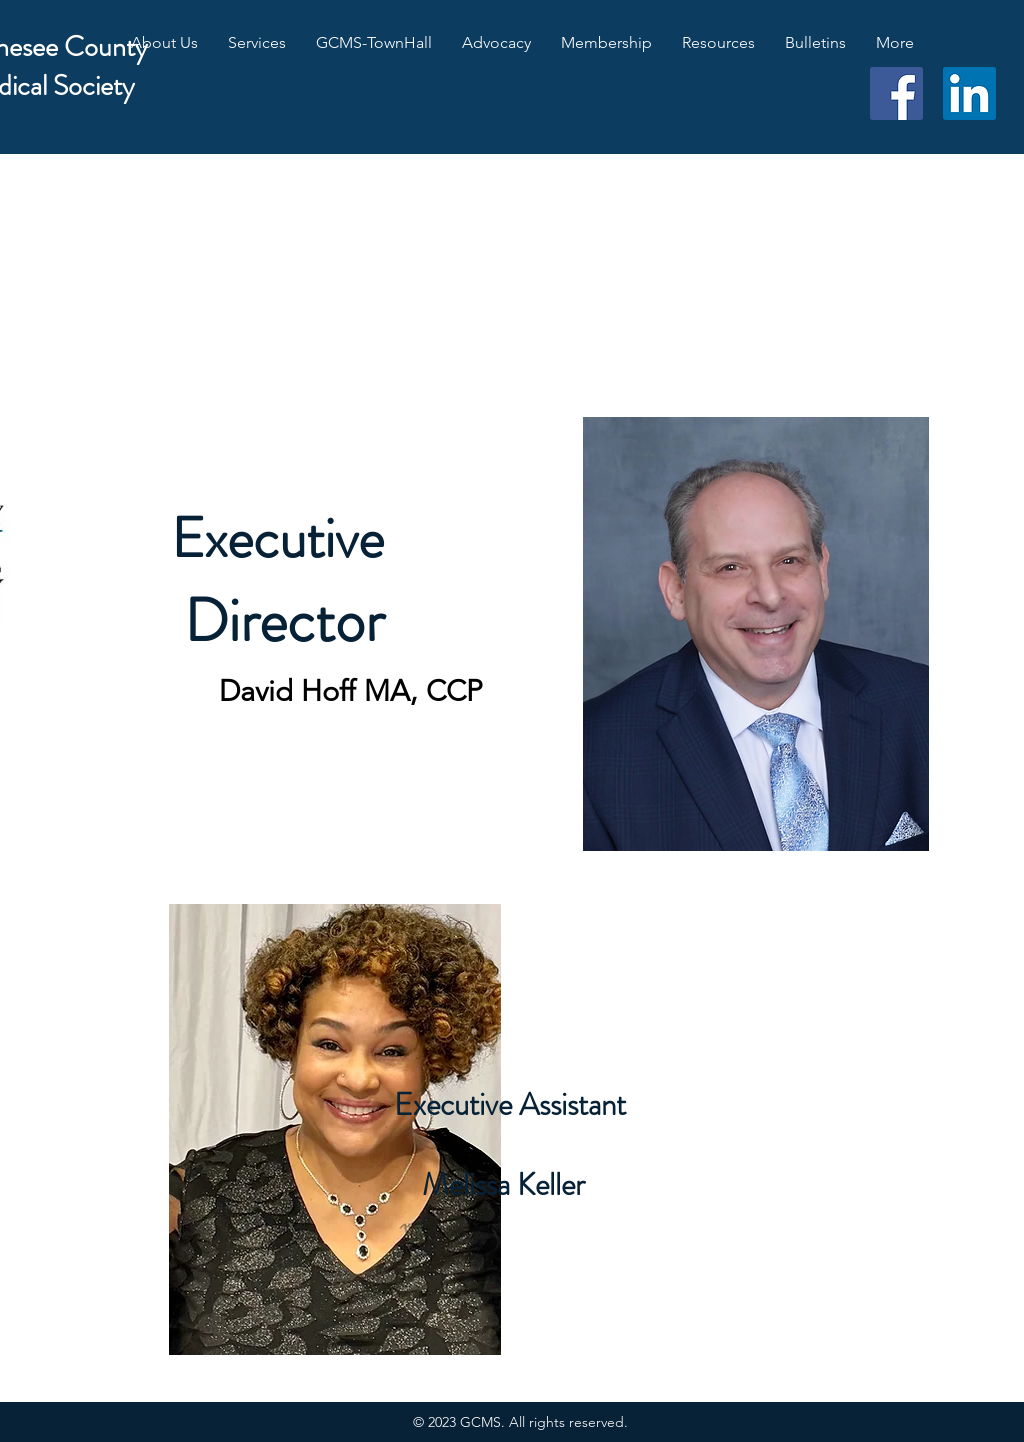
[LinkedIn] (969, 93)
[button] (164, 43)
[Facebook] (896, 93)
